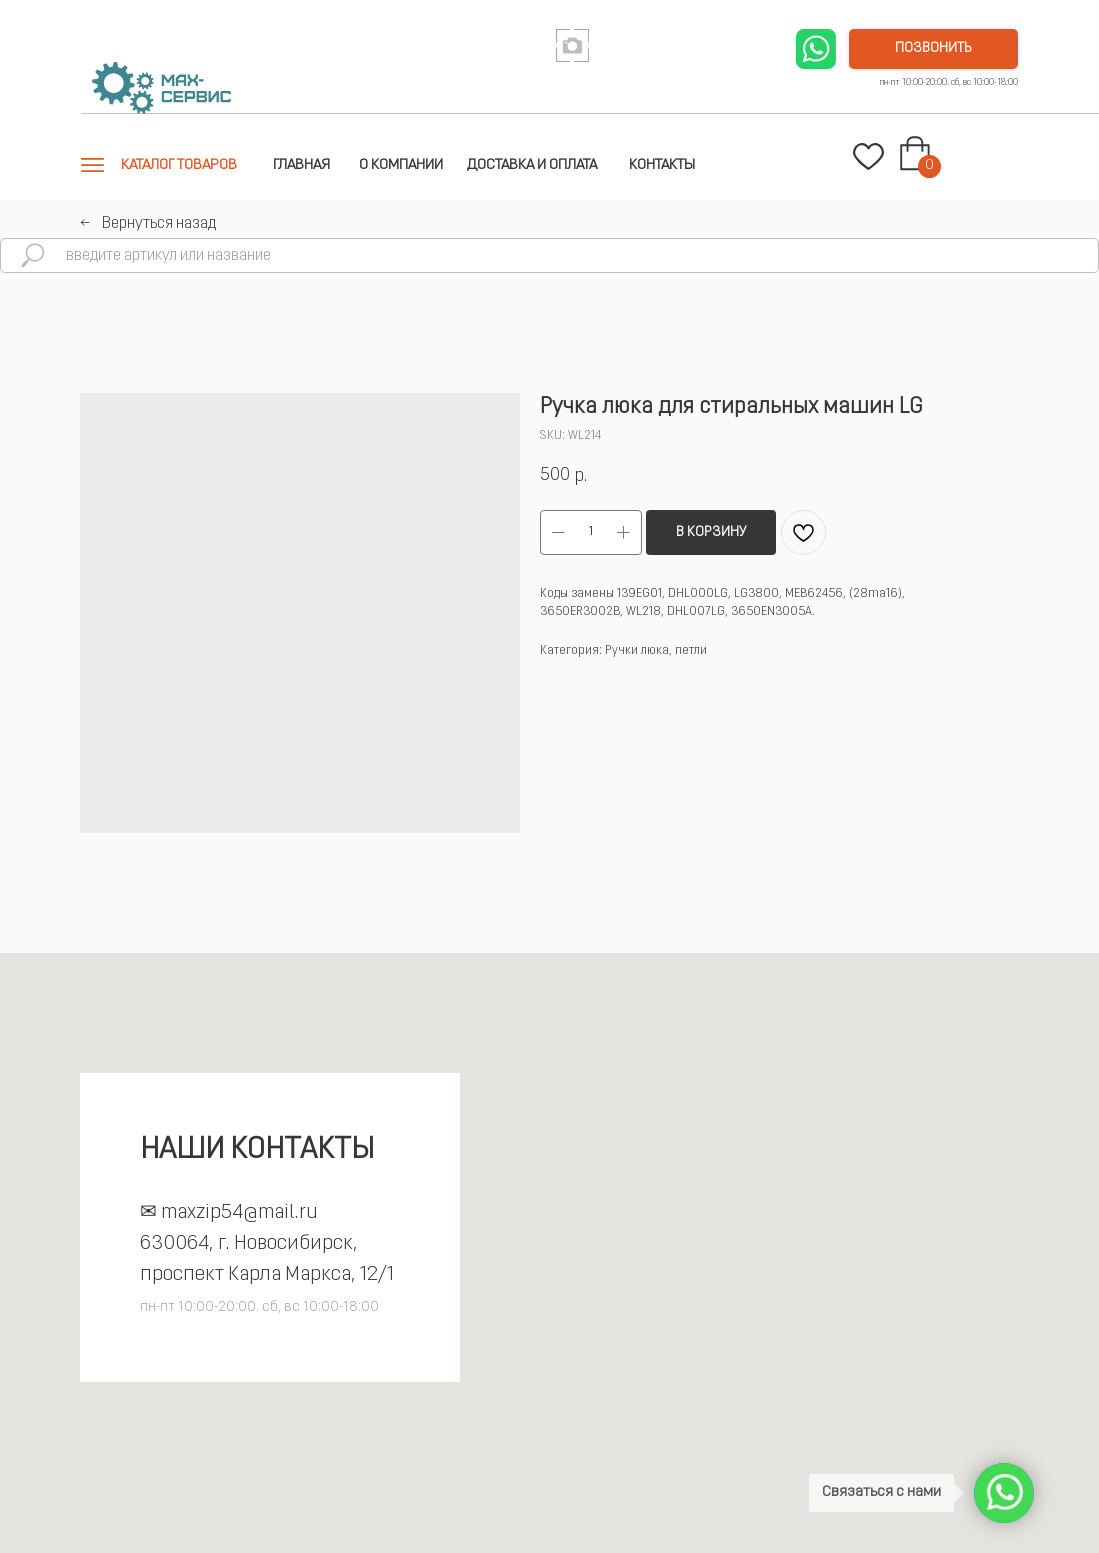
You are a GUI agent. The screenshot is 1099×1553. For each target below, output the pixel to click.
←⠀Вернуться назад (148, 224)
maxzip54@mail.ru (239, 1213)
